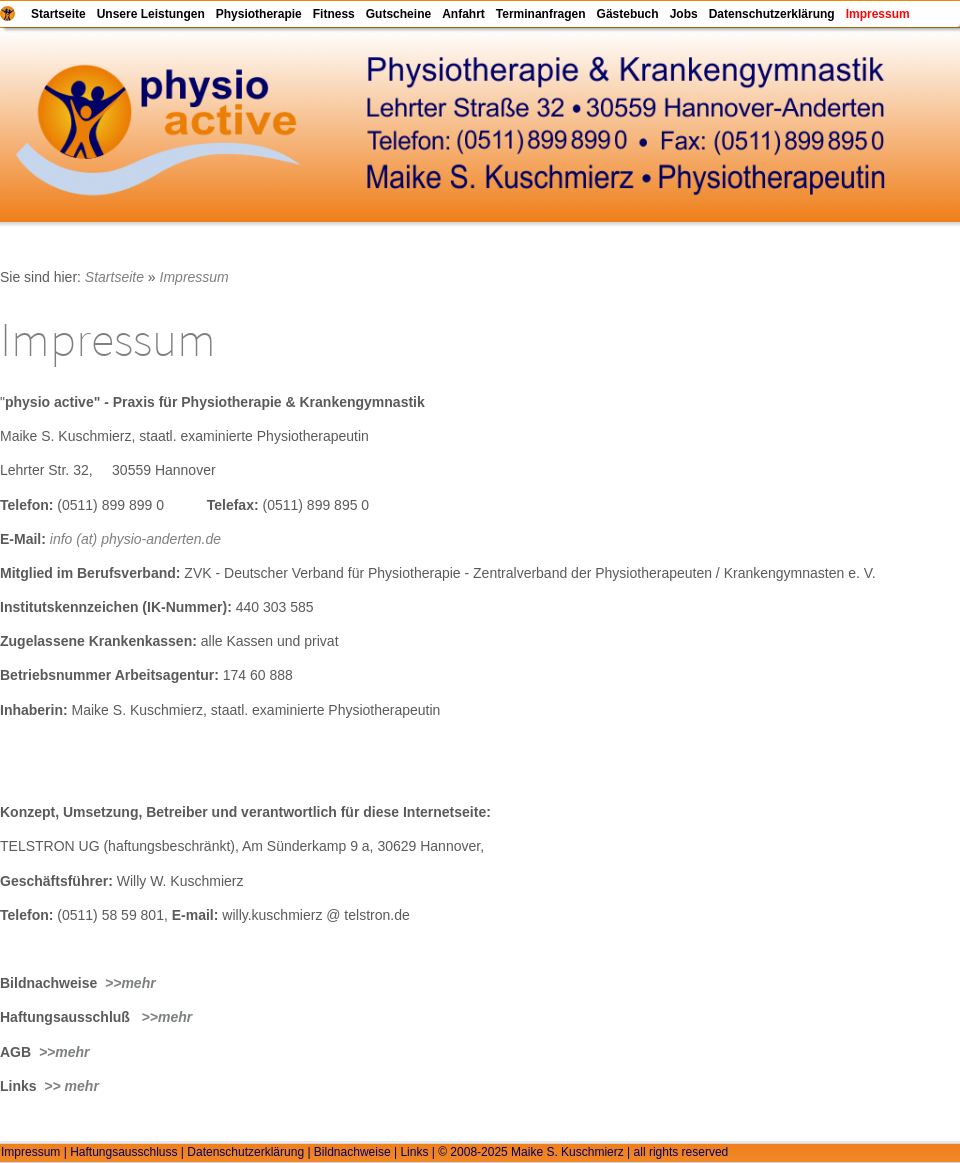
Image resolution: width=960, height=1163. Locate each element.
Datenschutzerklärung (772, 14)
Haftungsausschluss (123, 1152)
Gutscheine (398, 14)
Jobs (684, 14)
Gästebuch (628, 14)
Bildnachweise (352, 1152)
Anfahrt (463, 14)
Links (414, 1152)
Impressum (878, 14)
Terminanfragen (541, 14)
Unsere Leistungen (151, 14)
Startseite (58, 14)
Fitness (334, 14)
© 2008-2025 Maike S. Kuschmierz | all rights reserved (583, 1152)
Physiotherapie (259, 14)
